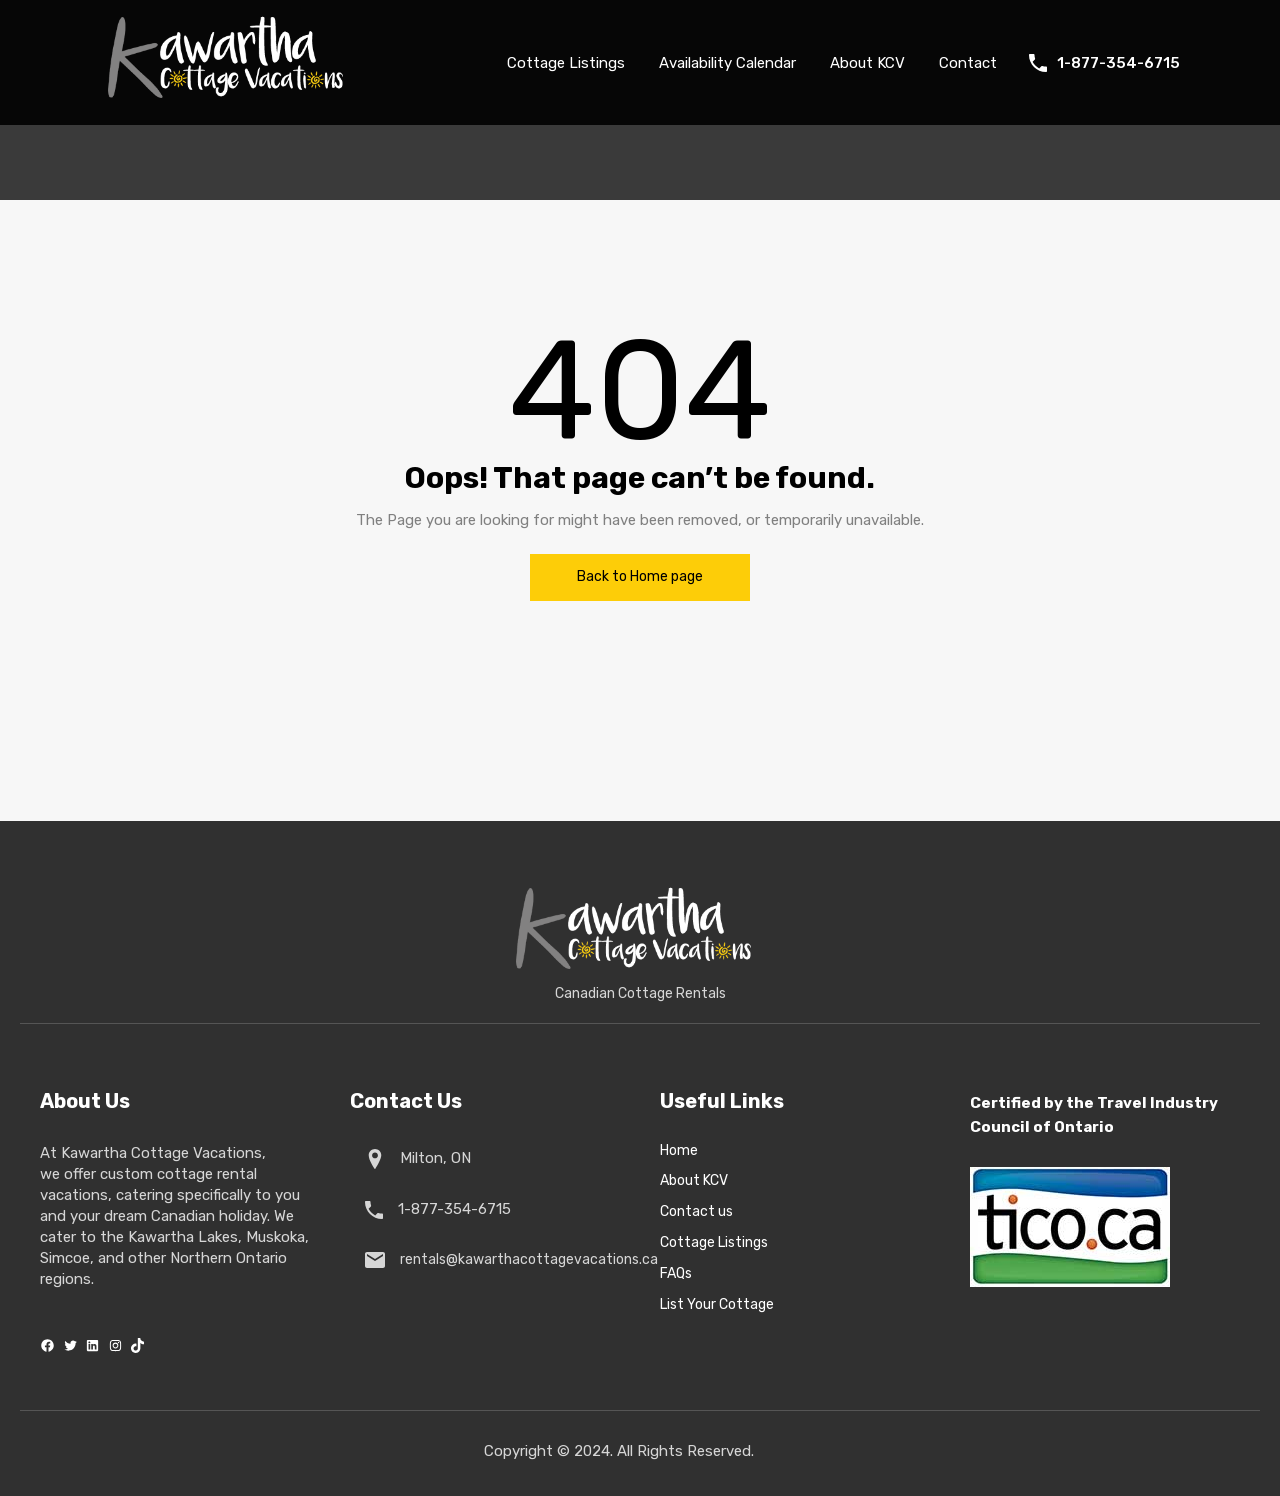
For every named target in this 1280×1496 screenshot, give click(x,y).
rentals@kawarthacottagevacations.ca (525, 1259)
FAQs (676, 1274)
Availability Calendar (727, 63)
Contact (968, 63)
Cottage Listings (566, 63)
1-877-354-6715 (1118, 63)
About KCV (867, 63)
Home (679, 1151)
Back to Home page (640, 576)
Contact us (696, 1212)
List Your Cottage (717, 1305)
